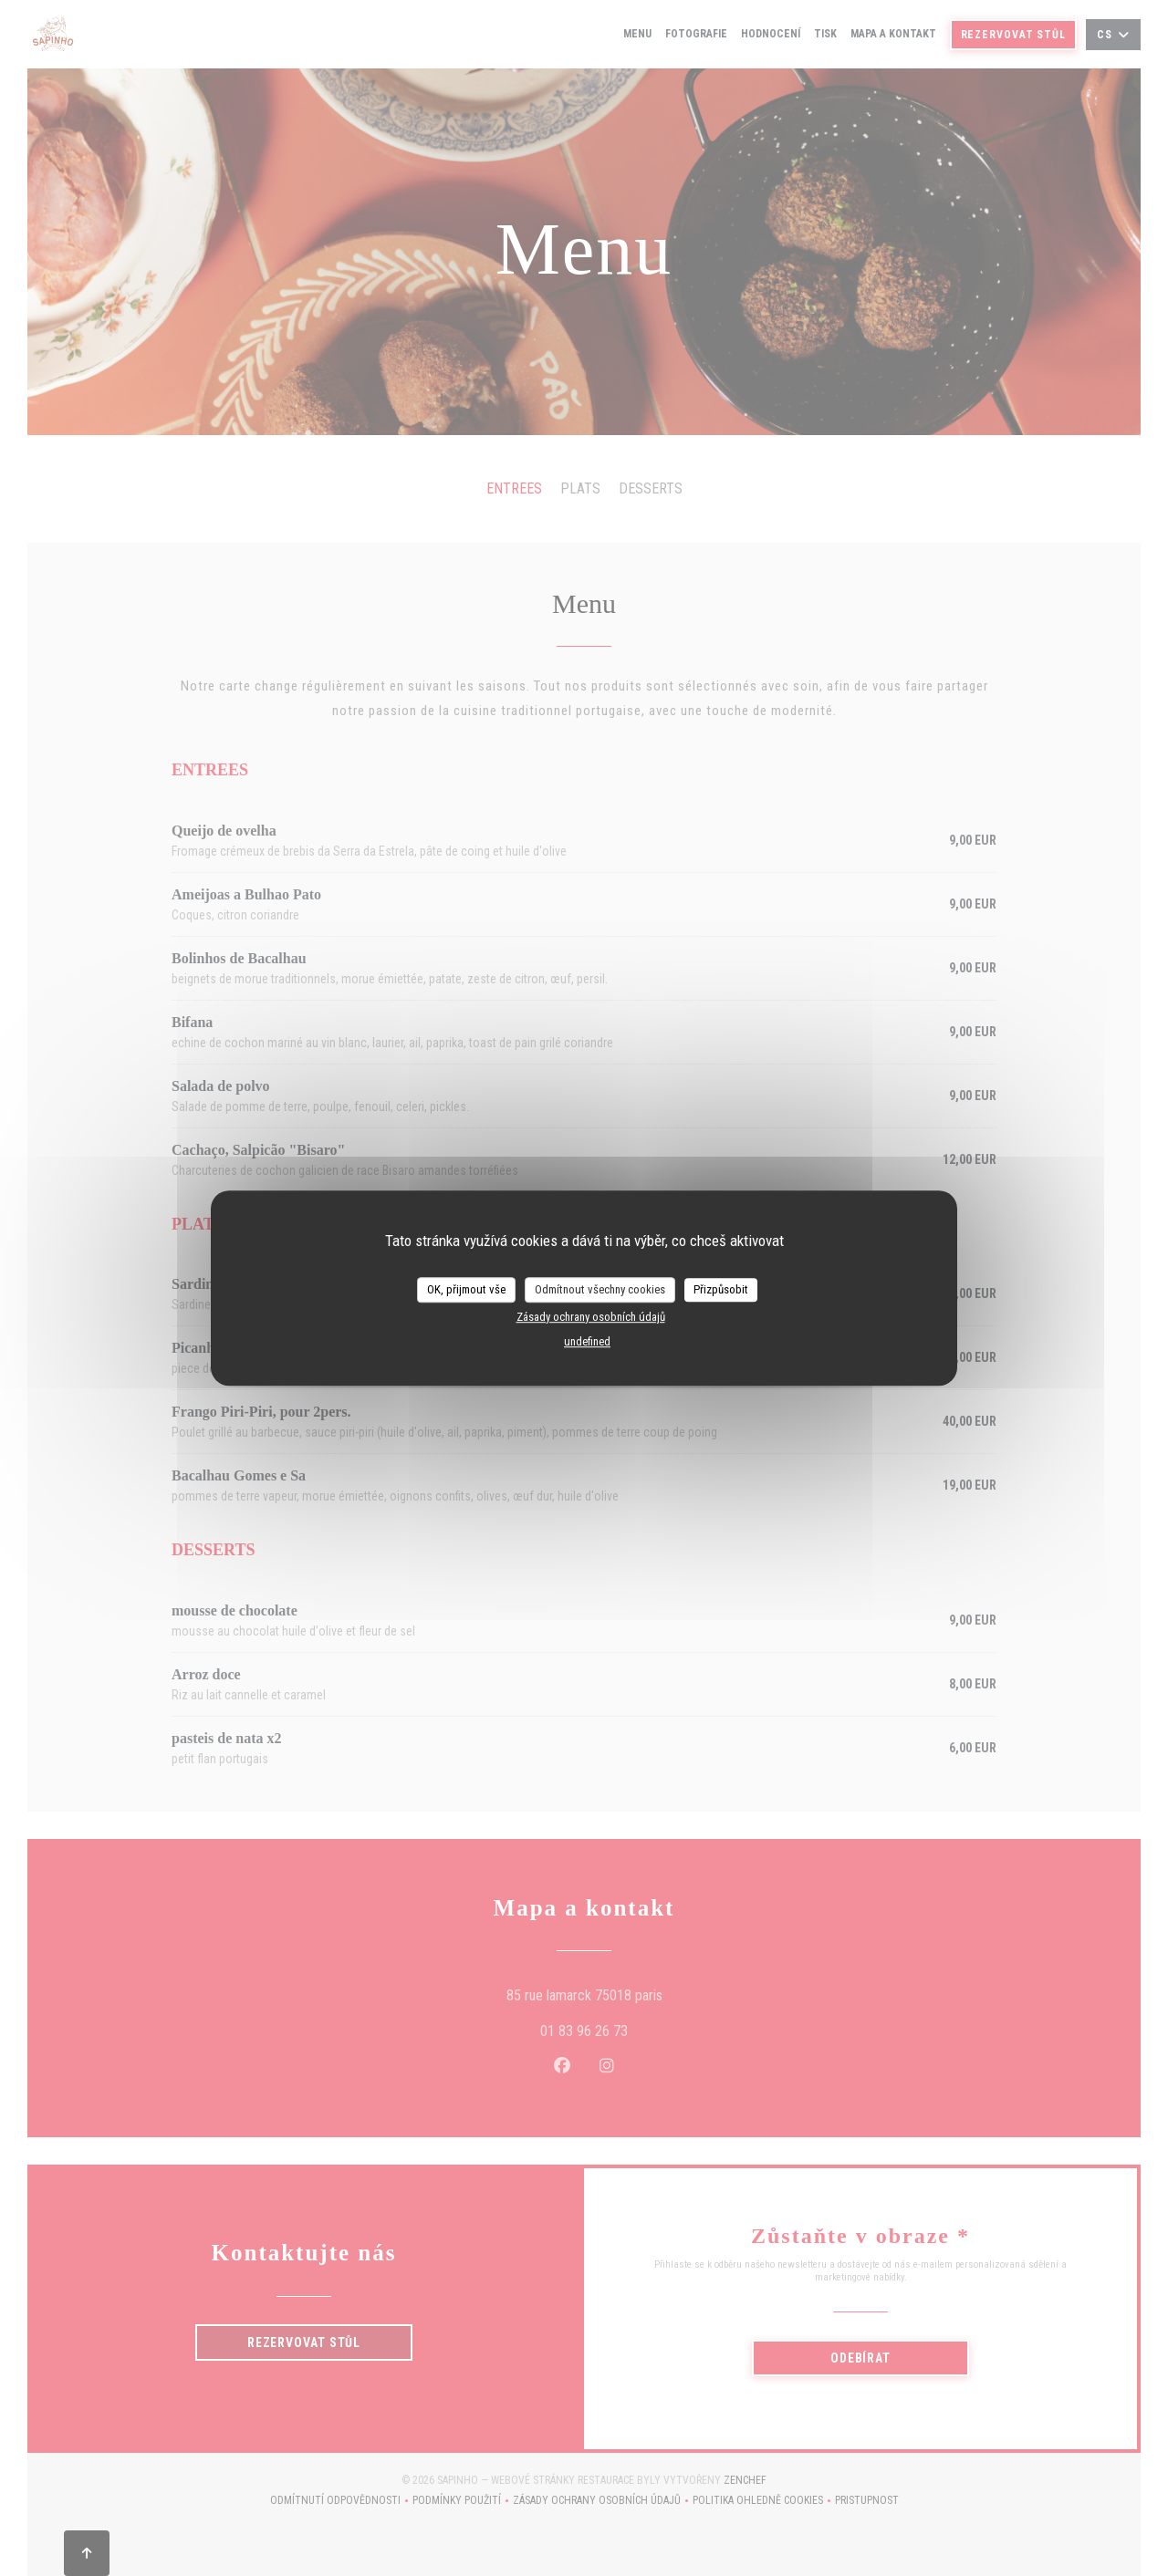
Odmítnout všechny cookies (600, 1289)
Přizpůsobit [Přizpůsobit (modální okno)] (721, 1289)
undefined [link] (587, 1341)
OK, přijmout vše (466, 1289)
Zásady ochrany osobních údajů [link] (590, 1317)
